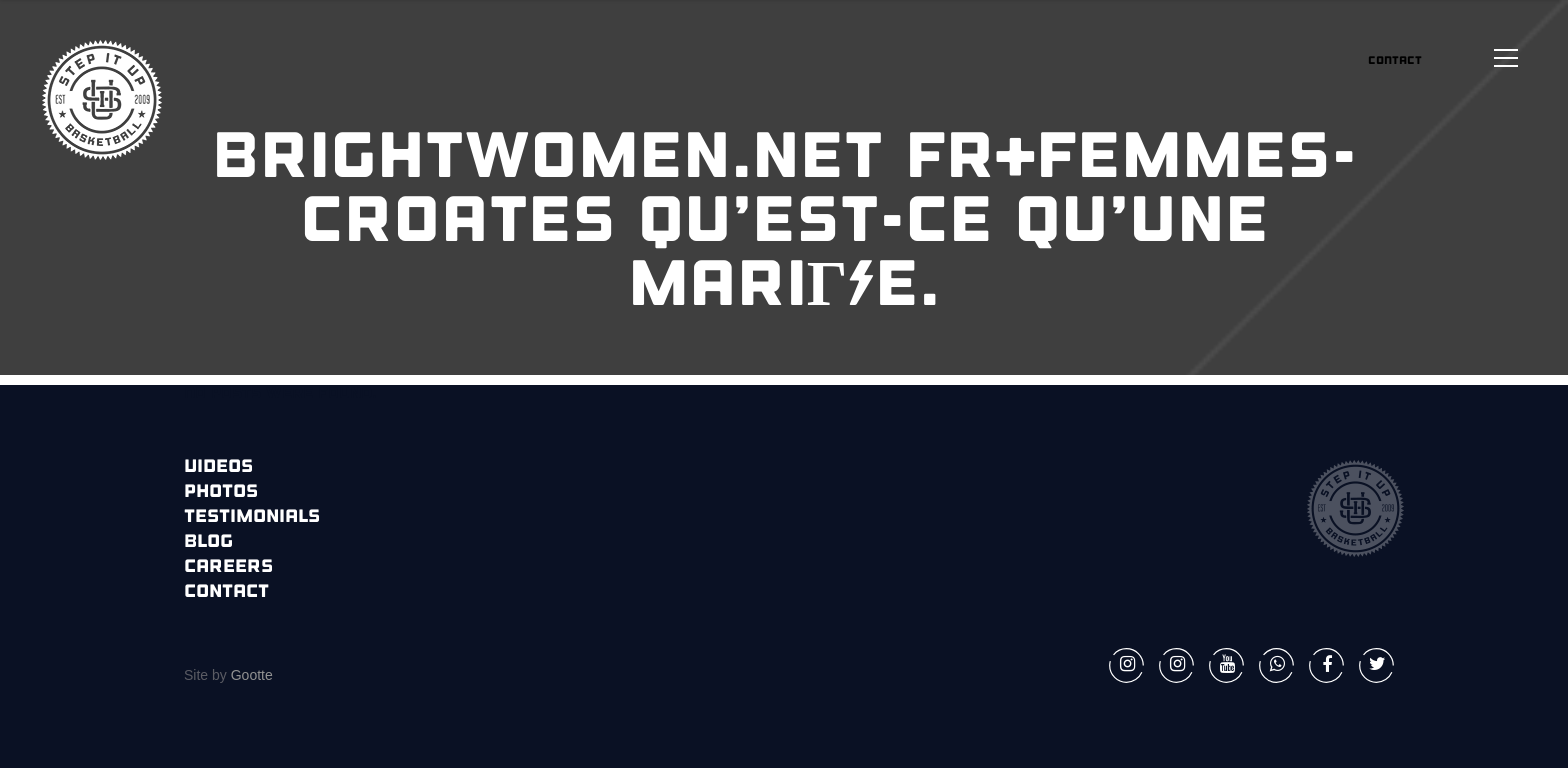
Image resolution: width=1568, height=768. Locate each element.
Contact (226, 592)
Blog (208, 542)
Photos (221, 492)
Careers (228, 567)
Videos (218, 467)
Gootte (250, 675)
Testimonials (252, 517)
